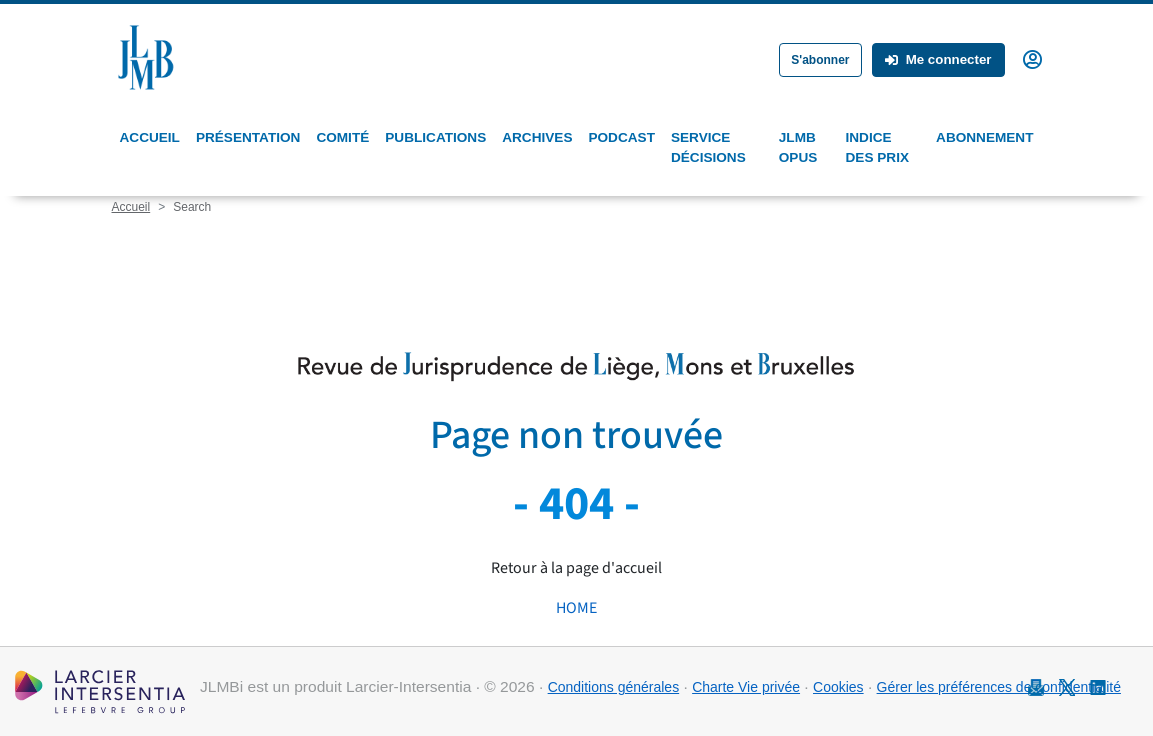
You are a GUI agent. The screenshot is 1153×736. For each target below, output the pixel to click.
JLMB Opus (798, 147)
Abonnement (984, 137)
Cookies (838, 687)
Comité (342, 137)
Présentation (248, 137)
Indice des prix (877, 147)
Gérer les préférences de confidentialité (999, 687)
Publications (435, 137)
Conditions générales (614, 687)
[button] (1032, 58)
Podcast (621, 137)
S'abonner (820, 60)
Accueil (150, 137)
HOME (576, 608)
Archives (537, 137)
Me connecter (938, 59)
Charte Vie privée (746, 687)
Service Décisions (708, 147)
